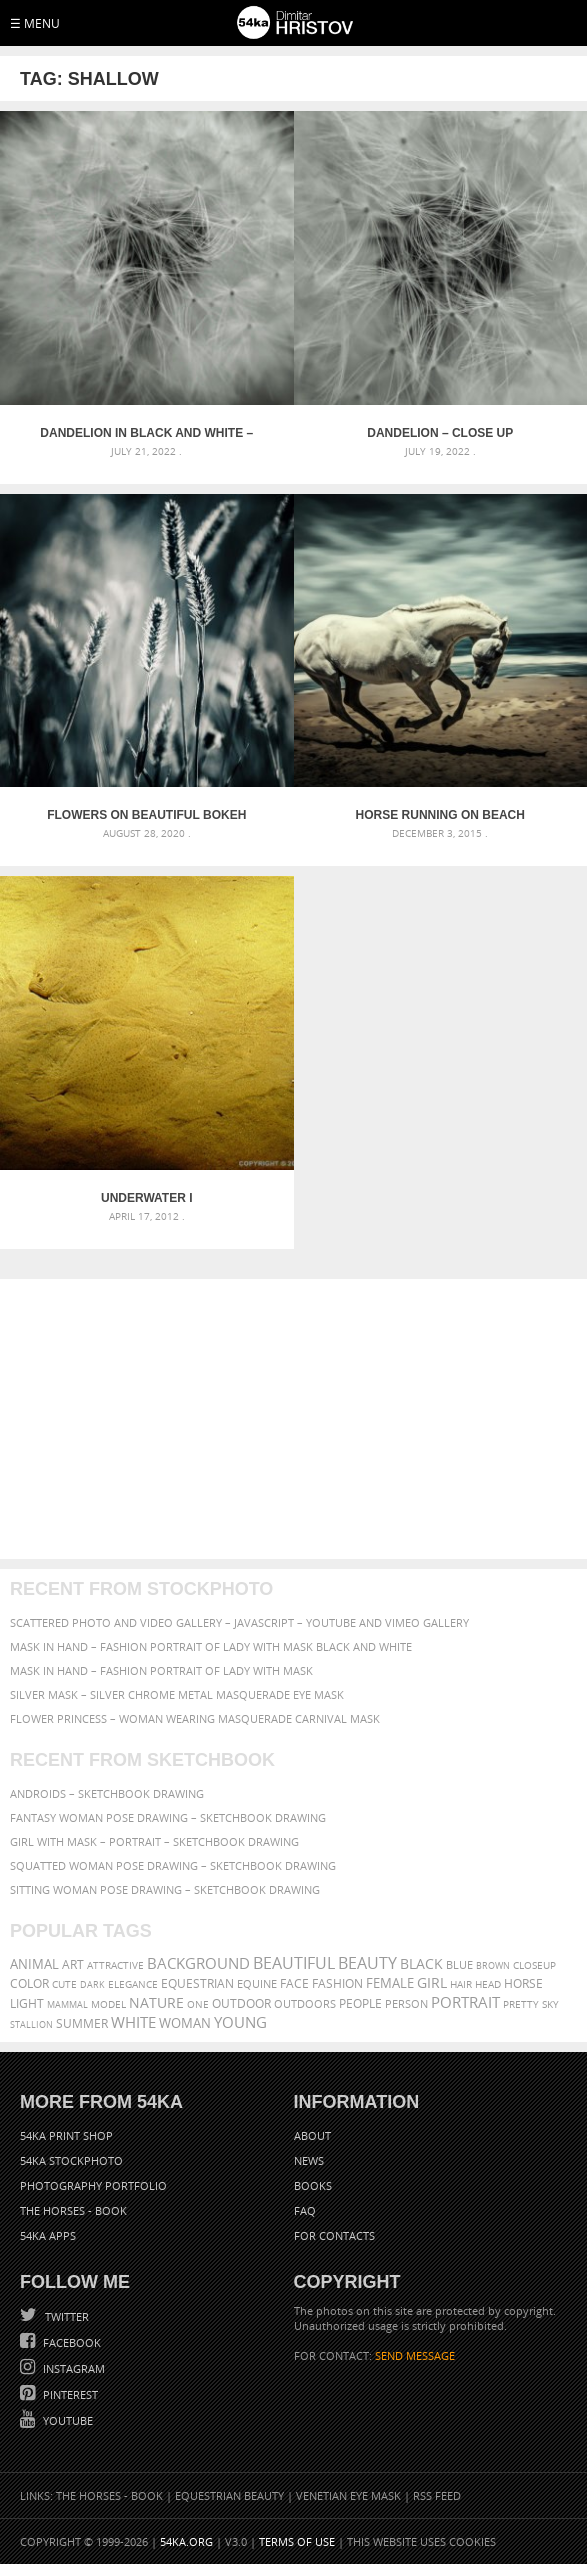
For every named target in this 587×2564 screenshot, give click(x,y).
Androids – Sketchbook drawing (107, 1793)
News (309, 2160)
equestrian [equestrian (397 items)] (197, 1983)
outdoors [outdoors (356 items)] (305, 2004)
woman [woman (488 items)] (185, 2023)
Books (313, 2185)
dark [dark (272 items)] (92, 1984)
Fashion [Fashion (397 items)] (337, 1983)
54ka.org (186, 2541)
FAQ (305, 2210)
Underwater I (147, 1198)
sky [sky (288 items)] (550, 2004)
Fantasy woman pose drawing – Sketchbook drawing (168, 1817)
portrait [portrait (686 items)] (465, 2002)
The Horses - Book (73, 2210)
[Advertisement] (293, 1419)
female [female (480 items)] (390, 1983)
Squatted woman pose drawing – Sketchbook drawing (173, 1865)
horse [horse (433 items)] (523, 1983)
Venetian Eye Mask (348, 2495)
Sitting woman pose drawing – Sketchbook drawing (165, 1889)
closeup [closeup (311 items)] (534, 1965)
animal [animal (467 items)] (34, 1964)
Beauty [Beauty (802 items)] (367, 1963)
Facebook (70, 2342)
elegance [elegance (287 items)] (133, 1984)
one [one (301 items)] (198, 2004)
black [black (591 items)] (421, 1963)
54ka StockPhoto (71, 2160)
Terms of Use (297, 2541)
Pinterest (69, 2394)
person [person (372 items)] (406, 2003)
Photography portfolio (93, 2185)
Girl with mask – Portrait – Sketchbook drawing (154, 1841)
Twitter (65, 2316)
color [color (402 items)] (29, 1983)
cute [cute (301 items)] (64, 1984)
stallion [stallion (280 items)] (31, 2024)
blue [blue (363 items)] (459, 1964)
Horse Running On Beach (440, 815)
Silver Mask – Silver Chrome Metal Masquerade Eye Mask (177, 1694)
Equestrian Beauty (229, 2495)
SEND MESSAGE (415, 2355)
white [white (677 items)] (133, 2022)
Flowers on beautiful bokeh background (146, 815)
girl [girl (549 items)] (432, 1983)
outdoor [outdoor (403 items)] (241, 2003)
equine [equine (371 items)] (257, 1983)
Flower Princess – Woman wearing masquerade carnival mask (195, 1718)
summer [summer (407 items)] (82, 2023)
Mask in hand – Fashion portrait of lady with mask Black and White (211, 1646)
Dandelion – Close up (440, 433)
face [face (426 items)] (294, 1983)
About (312, 2135)
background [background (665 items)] (198, 1963)
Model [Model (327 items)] (108, 2004)
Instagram (72, 2368)
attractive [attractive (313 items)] (115, 1965)
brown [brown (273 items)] (493, 1965)
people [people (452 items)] (360, 2003)
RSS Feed (437, 2495)
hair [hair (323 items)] (461, 1984)
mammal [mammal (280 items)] (67, 2004)
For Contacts (334, 2235)
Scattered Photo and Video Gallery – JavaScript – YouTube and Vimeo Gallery (239, 1622)
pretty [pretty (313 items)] (521, 2004)
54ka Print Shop (66, 2135)
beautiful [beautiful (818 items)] (294, 1963)
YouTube (66, 2420)
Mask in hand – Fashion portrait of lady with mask (161, 1670)
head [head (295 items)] (488, 1984)
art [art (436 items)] (73, 1964)
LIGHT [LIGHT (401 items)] (27, 2003)
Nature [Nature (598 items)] (156, 2002)
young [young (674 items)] (240, 2022)
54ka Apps (48, 2235)
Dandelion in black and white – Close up (146, 433)
